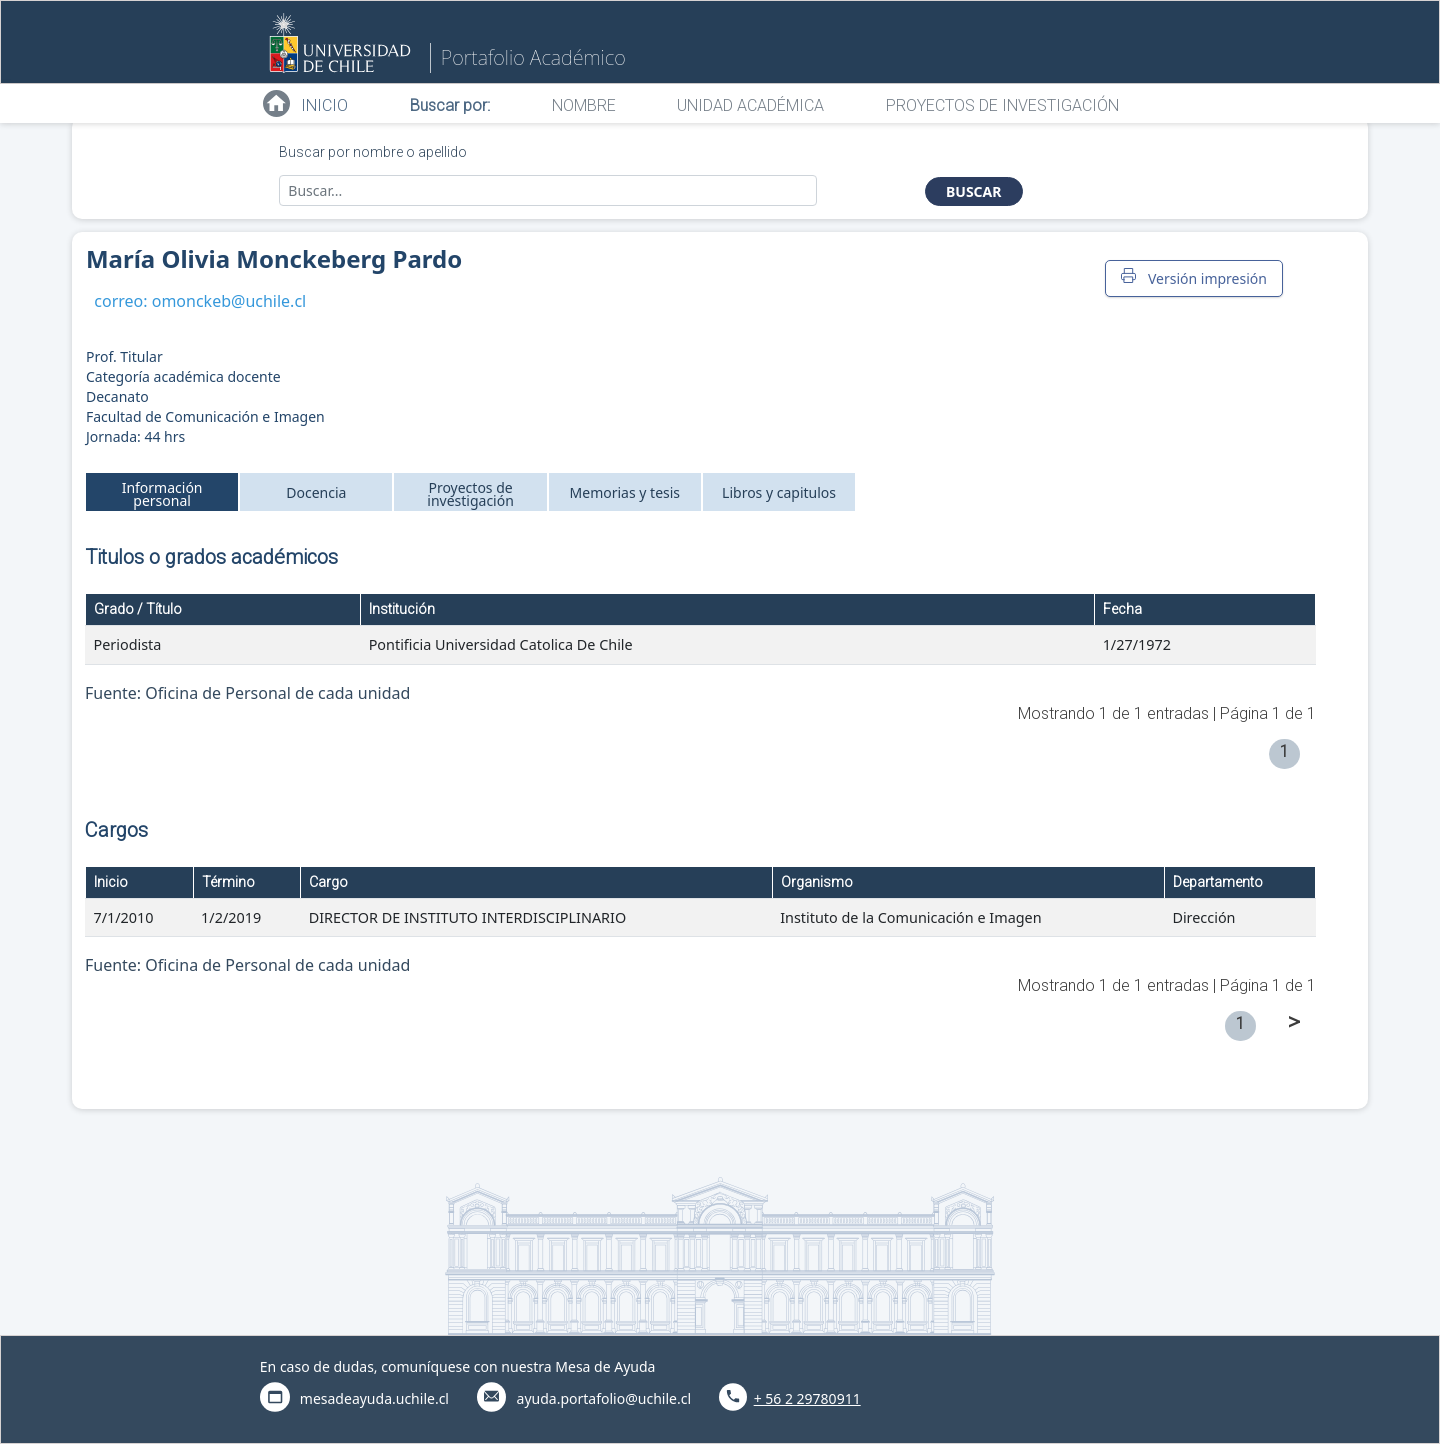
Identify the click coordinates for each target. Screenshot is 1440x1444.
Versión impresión (1194, 278)
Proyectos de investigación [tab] (470, 494)
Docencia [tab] (316, 492)
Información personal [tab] (162, 494)
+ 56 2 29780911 (807, 1398)
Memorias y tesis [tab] (625, 492)
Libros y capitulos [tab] (779, 492)
